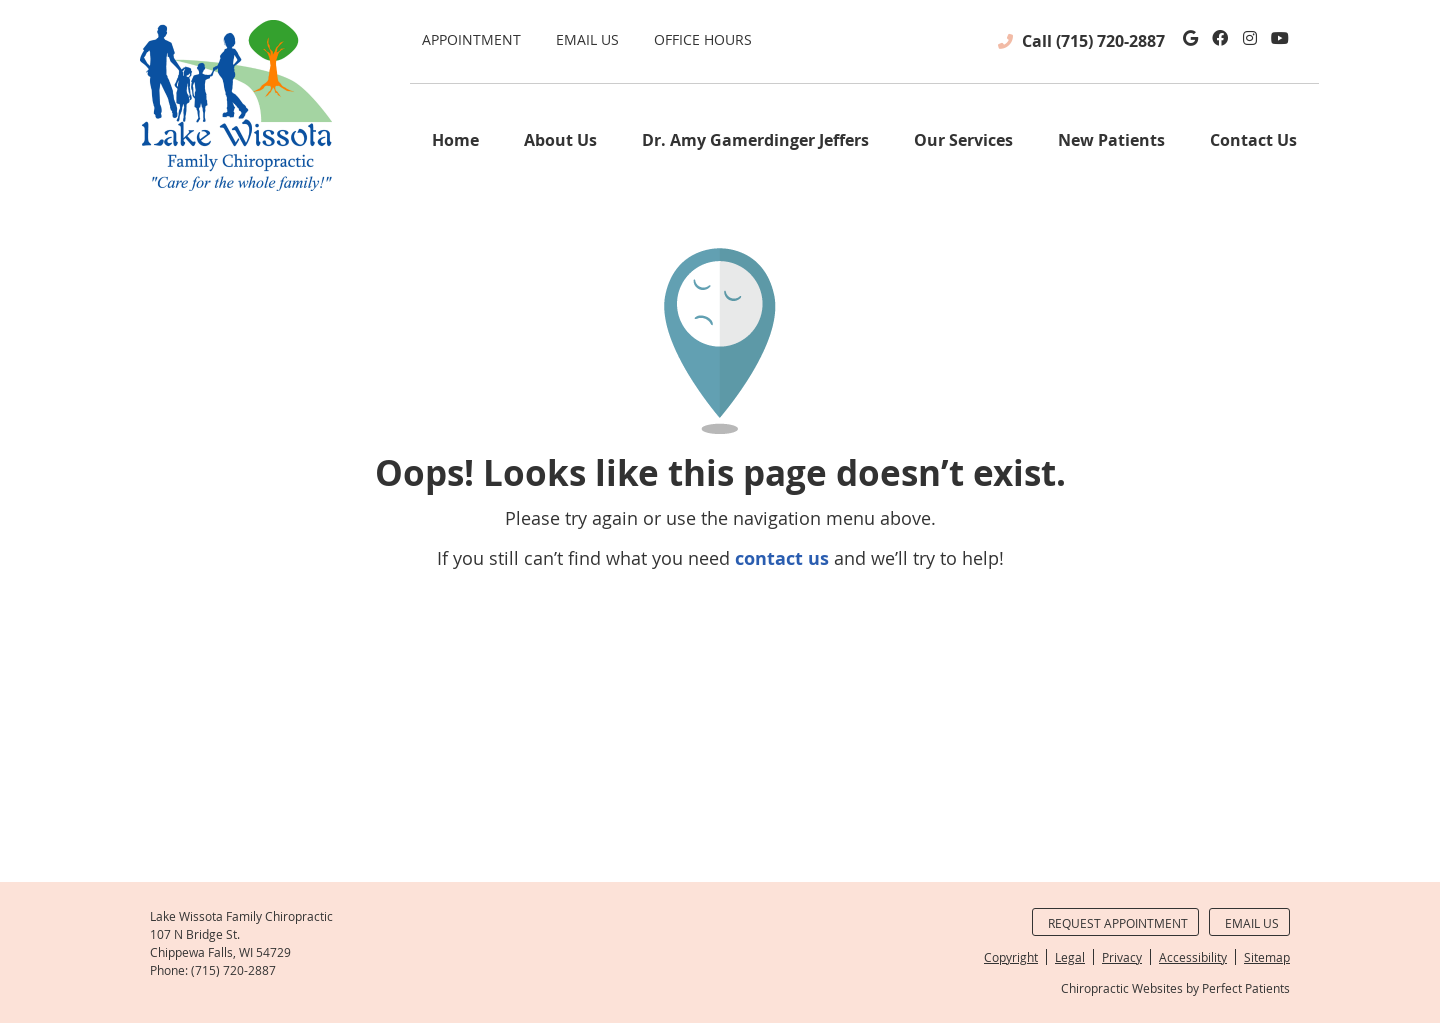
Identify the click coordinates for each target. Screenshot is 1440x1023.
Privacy (1122, 957)
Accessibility (1193, 957)
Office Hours (703, 39)
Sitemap (1267, 957)
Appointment (471, 39)
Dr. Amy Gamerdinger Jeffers (755, 140)
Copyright (1011, 957)
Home (455, 140)
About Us (560, 140)
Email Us (587, 39)
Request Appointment (1118, 923)
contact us (782, 558)
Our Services (963, 140)
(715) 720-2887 (1110, 41)
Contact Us (1253, 140)
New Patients (1111, 140)
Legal (1070, 957)
